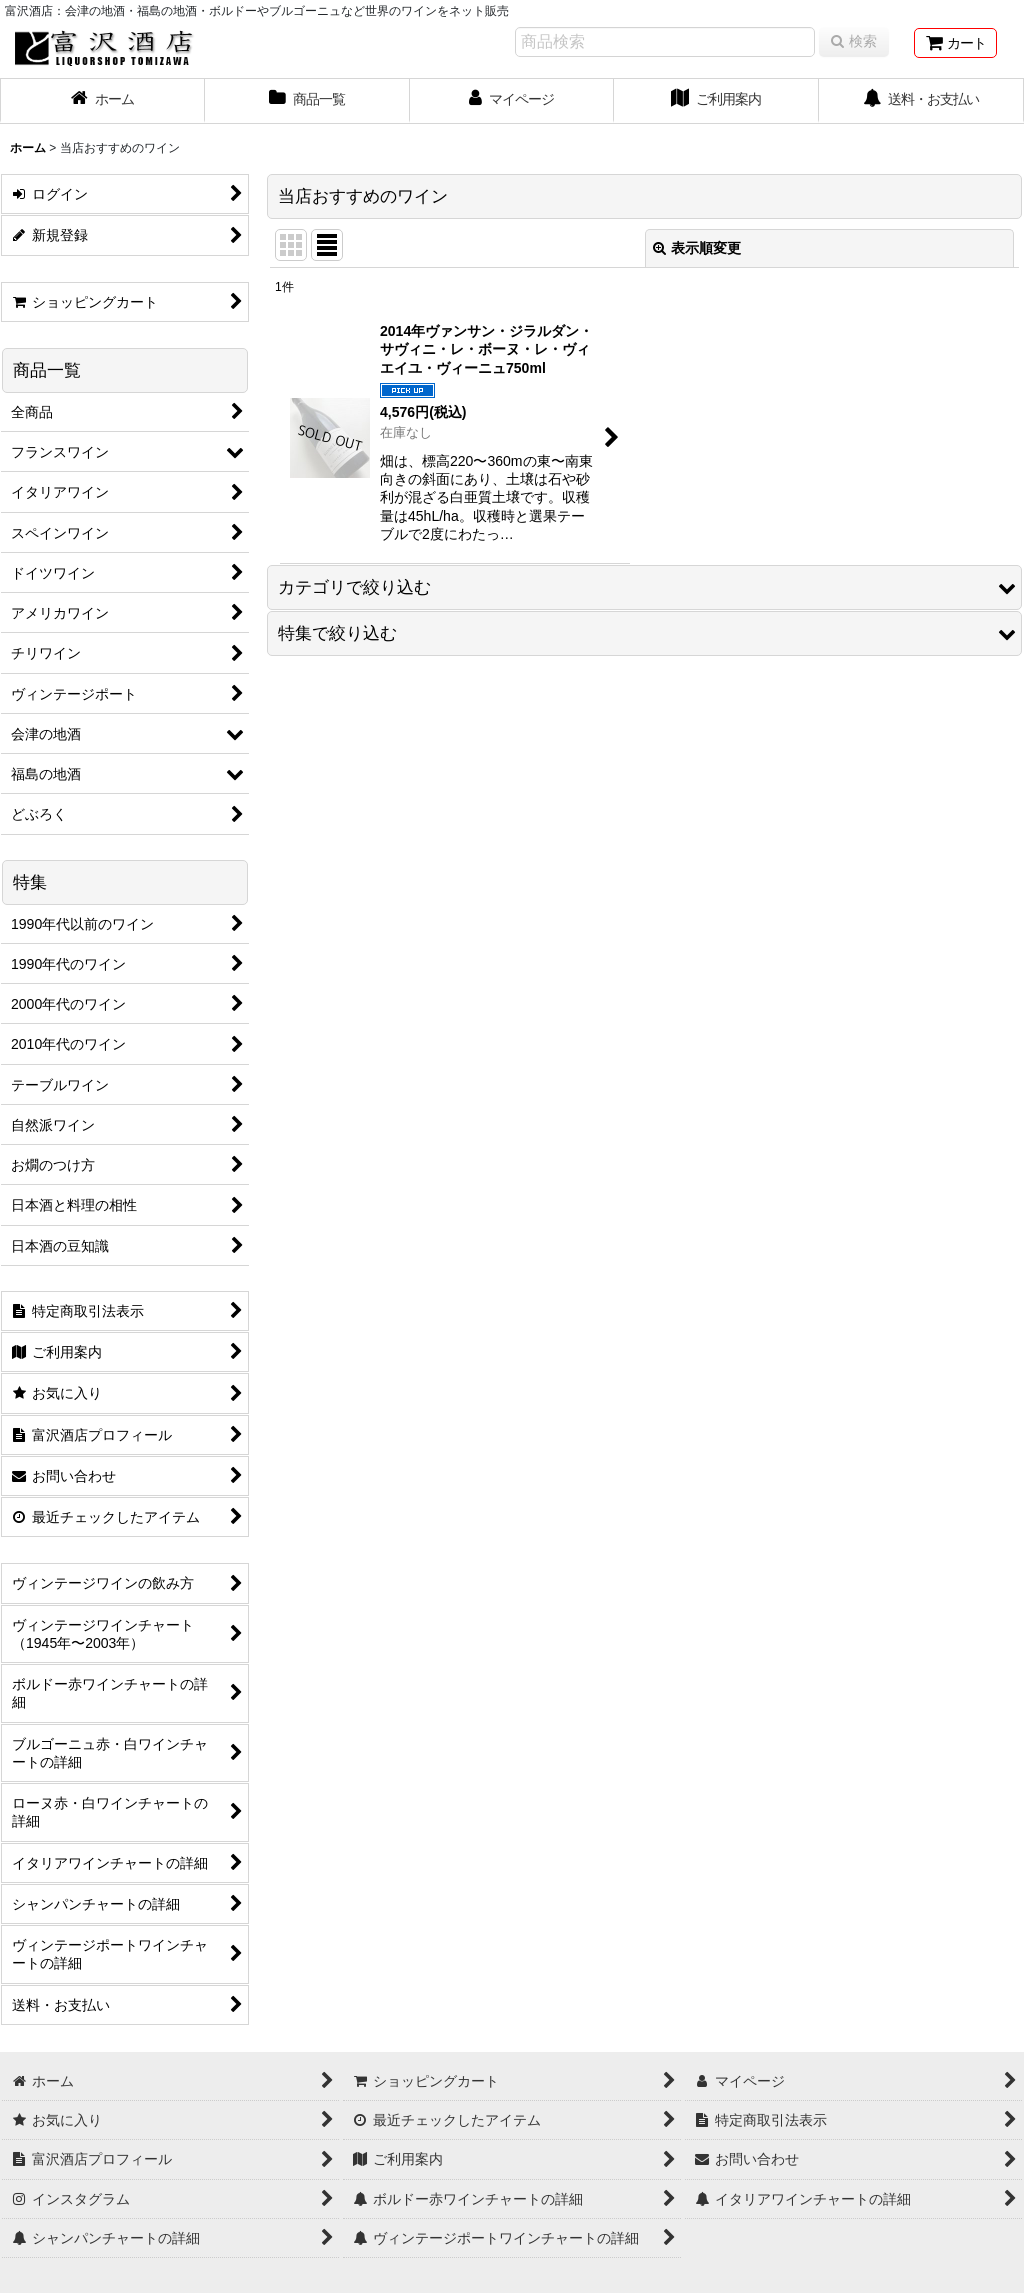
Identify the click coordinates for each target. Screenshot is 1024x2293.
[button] (644, 587)
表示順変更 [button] (697, 248)
